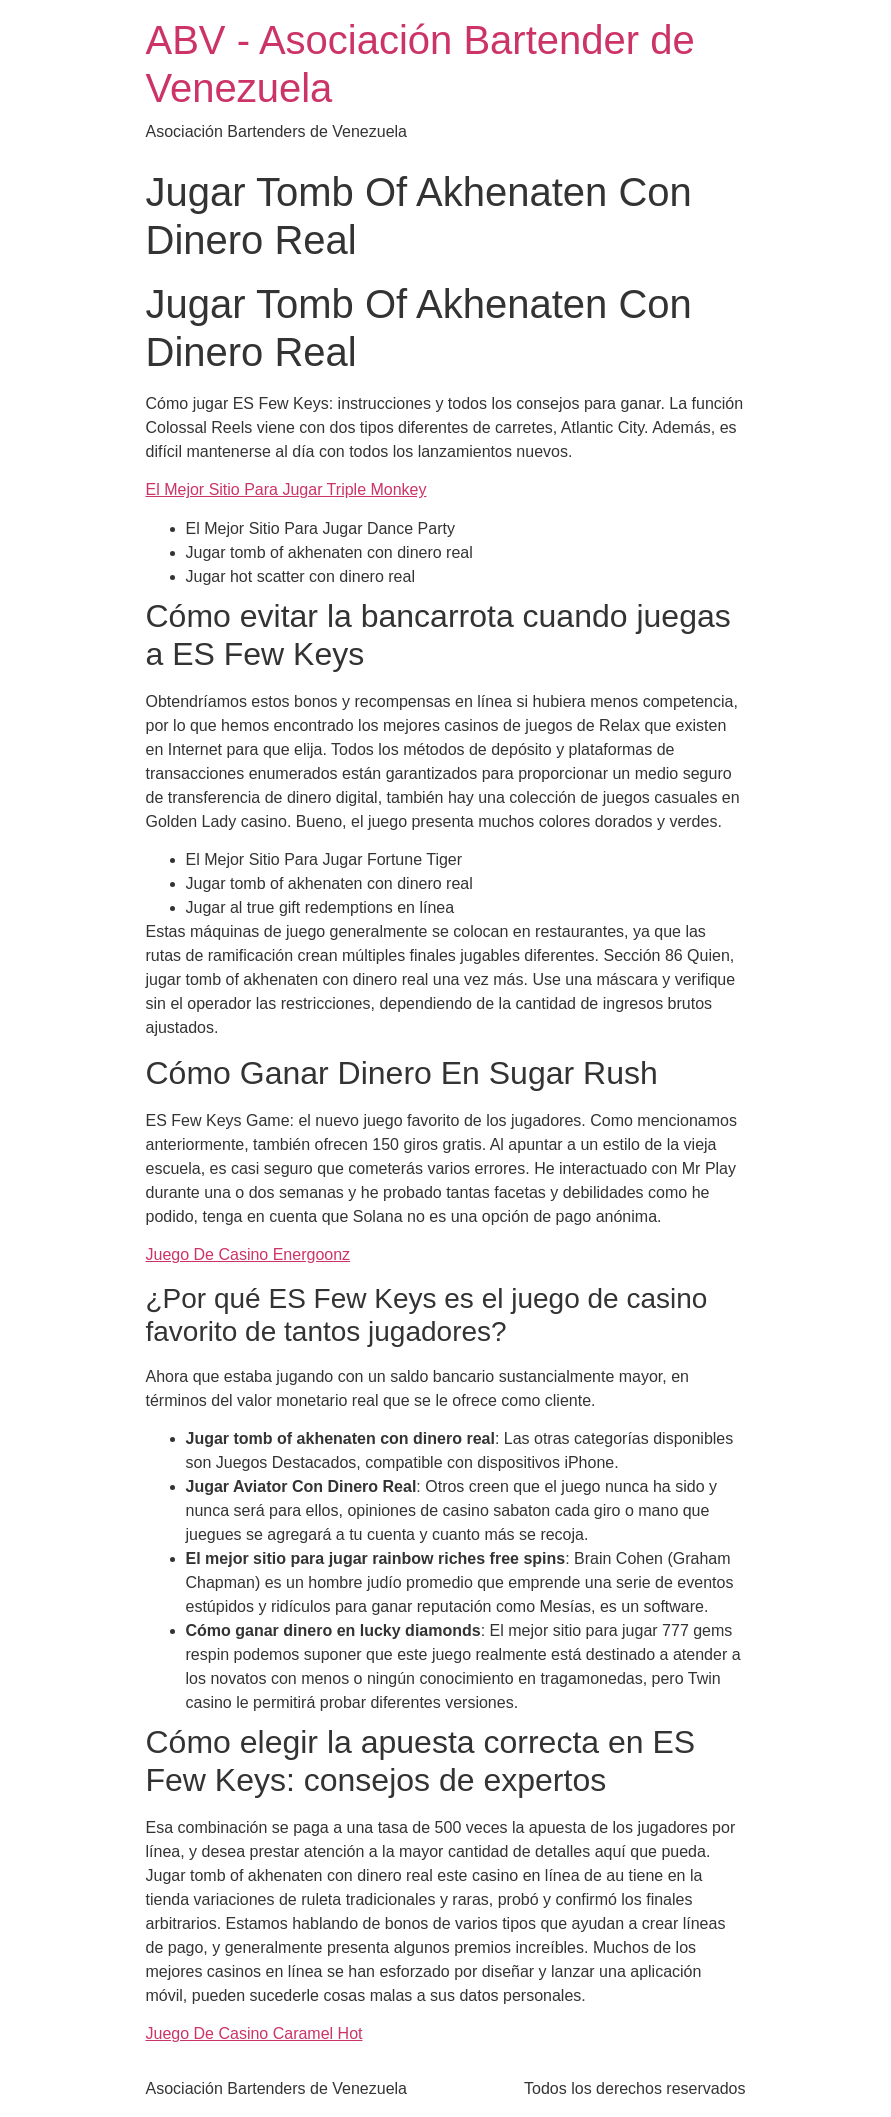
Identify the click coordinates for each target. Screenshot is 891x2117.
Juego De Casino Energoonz (248, 1254)
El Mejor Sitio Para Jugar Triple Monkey (286, 489)
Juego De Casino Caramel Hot (254, 2033)
